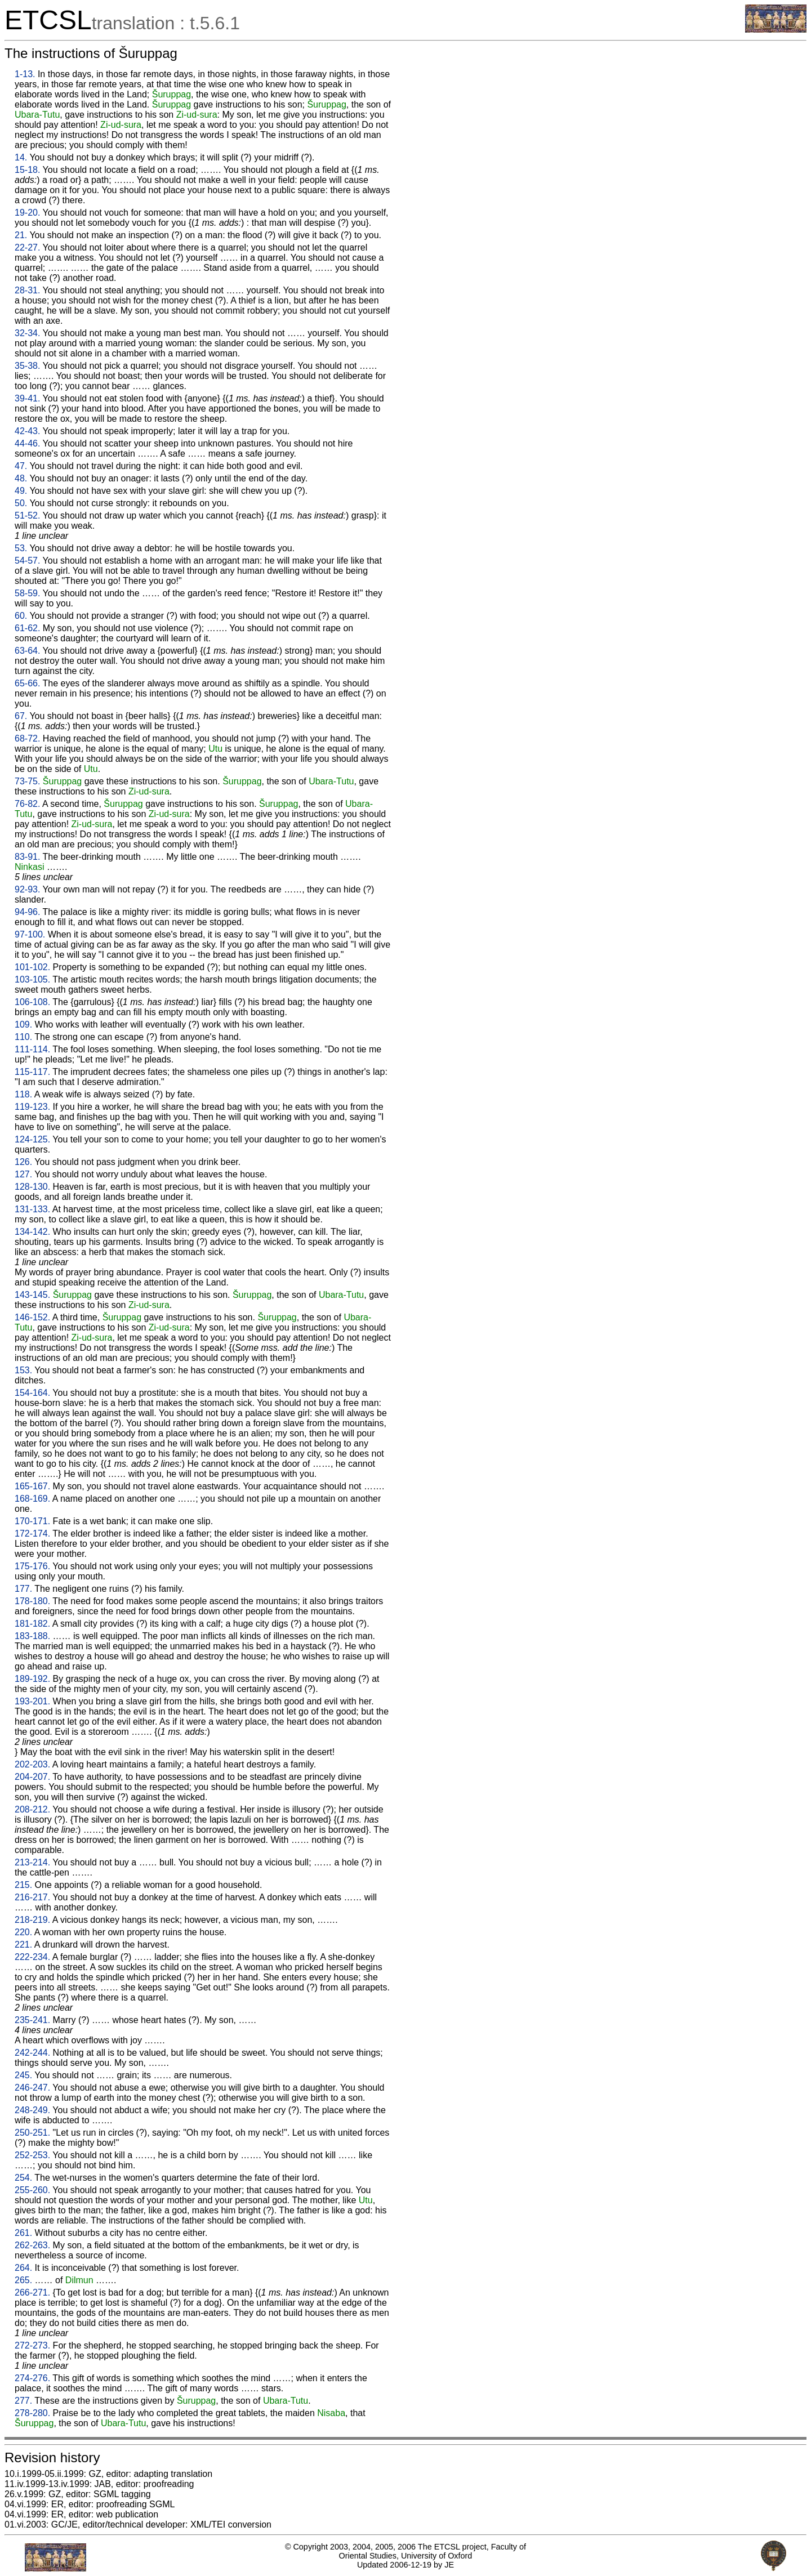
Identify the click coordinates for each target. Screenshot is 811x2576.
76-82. (27, 804)
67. (21, 716)
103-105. (32, 979)
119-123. (32, 1106)
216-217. (32, 1897)
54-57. (27, 560)
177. (23, 1588)
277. (23, 2400)
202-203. (32, 1764)
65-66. (27, 683)
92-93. (27, 889)
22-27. (27, 247)
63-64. (27, 650)
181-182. (32, 1623)
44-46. (27, 443)
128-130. (32, 1186)
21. (21, 235)
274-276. (32, 2378)
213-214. (32, 1862)
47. (21, 466)
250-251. (32, 2132)
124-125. (32, 1139)
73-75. (27, 781)
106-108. (32, 1002)
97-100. (30, 934)
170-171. (32, 1521)
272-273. (32, 2345)
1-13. (25, 74)
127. (23, 1174)
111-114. (32, 1049)
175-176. (32, 1566)
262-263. (32, 2245)
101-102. (32, 967)
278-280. (32, 2413)
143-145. (32, 1295)
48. (21, 478)
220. (23, 1932)
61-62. (27, 628)
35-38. (27, 365)
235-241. (32, 2020)
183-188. (32, 1636)
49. (21, 490)
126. (23, 1162)
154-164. (32, 1393)
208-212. (32, 1809)
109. (23, 1024)
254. (23, 2177)
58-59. (27, 593)
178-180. (32, 1601)
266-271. (32, 2292)
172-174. (32, 1533)
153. (23, 1370)
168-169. (32, 1498)
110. (23, 1037)
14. (21, 157)
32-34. (27, 333)
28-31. (27, 290)
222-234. (32, 1957)
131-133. (32, 1209)
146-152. (32, 1317)
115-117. (32, 1072)
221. (23, 1944)
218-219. (32, 1920)
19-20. (27, 212)
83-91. (27, 856)
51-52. (27, 515)
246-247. (32, 2087)
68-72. (27, 738)
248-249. (32, 2110)
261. (23, 2233)
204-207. (32, 1777)
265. (23, 2280)
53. (21, 548)
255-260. (32, 2190)
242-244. (32, 2052)
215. (23, 1885)
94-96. (27, 912)
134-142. (32, 1231)
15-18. (27, 170)
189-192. (32, 1679)
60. (21, 615)
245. (23, 2075)
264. (23, 2268)
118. (23, 1094)
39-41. (27, 398)
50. (21, 503)
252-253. (32, 2155)
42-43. (27, 431)
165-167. (32, 1486)
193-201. (32, 1701)
